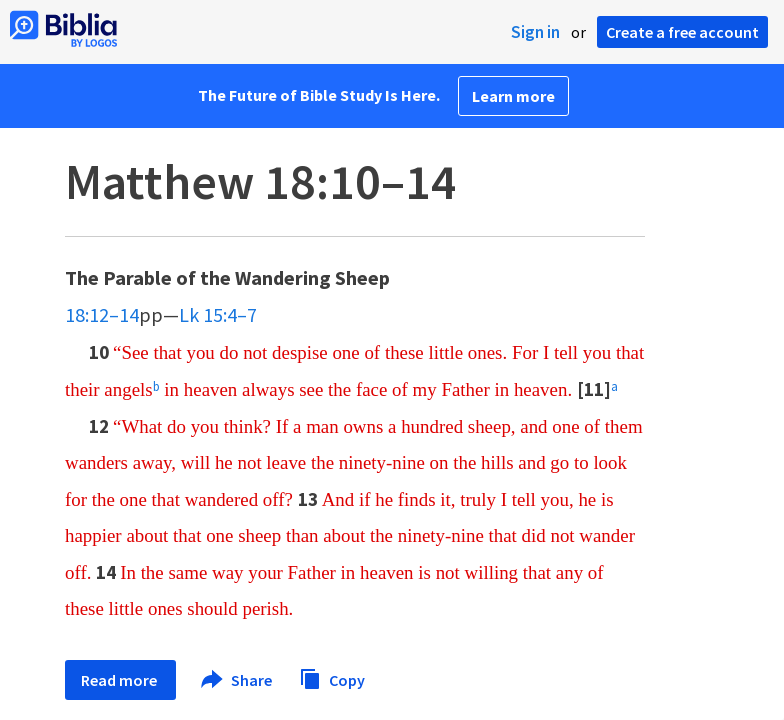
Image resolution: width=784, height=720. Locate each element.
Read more (120, 680)
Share (237, 680)
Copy (332, 677)
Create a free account (682, 32)
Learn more (513, 96)
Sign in (535, 32)
